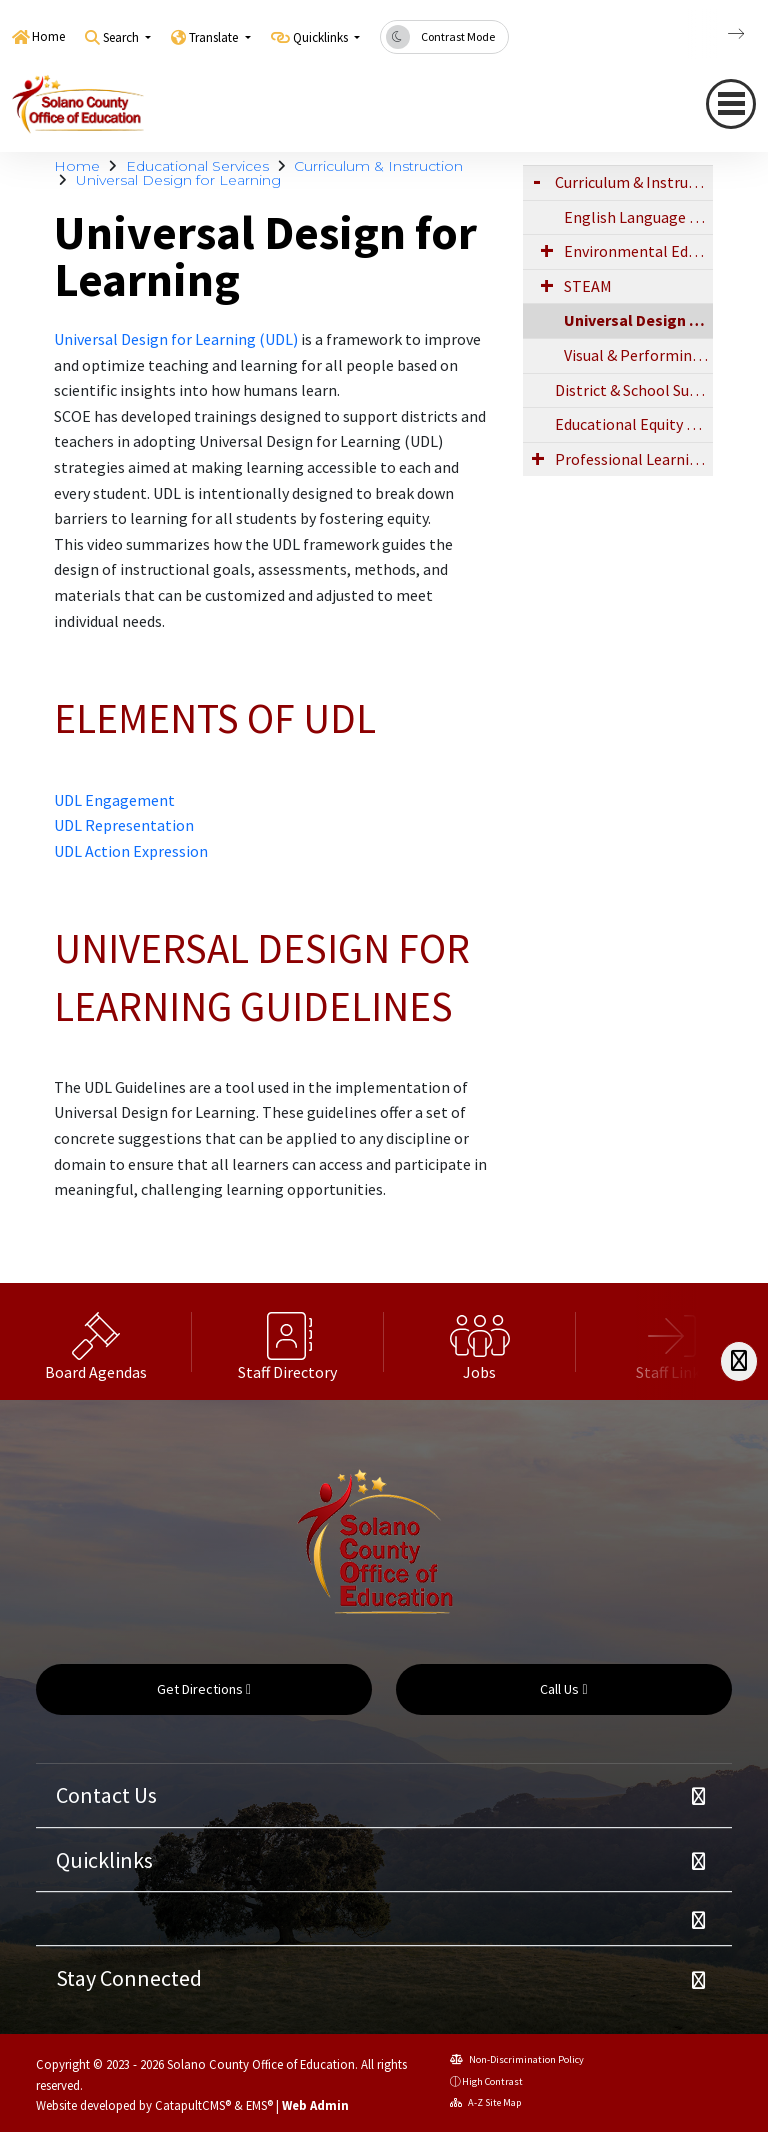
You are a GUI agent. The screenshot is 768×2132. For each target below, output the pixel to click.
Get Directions (204, 1689)
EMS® (259, 2105)
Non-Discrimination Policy (517, 2059)
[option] (96, 1342)
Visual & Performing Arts (638, 355)
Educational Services (197, 166)
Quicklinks (104, 1860)
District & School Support (634, 390)
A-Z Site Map (485, 2102)
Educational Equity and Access (634, 424)
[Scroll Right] (739, 1361)
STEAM (588, 286)
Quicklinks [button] (322, 37)
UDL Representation (124, 825)
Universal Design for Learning (178, 180)
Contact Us (106, 1795)
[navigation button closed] (731, 104)
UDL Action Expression (131, 851)
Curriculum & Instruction (378, 166)
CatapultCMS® (193, 2105)
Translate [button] (215, 37)
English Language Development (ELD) (638, 217)
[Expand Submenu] (537, 180)
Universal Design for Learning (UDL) (176, 339)
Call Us (563, 1689)
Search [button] (122, 37)
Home (48, 36)
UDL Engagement (114, 800)
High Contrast (492, 2081)
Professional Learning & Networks (634, 459)
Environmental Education (638, 251)
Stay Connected (129, 1978)
